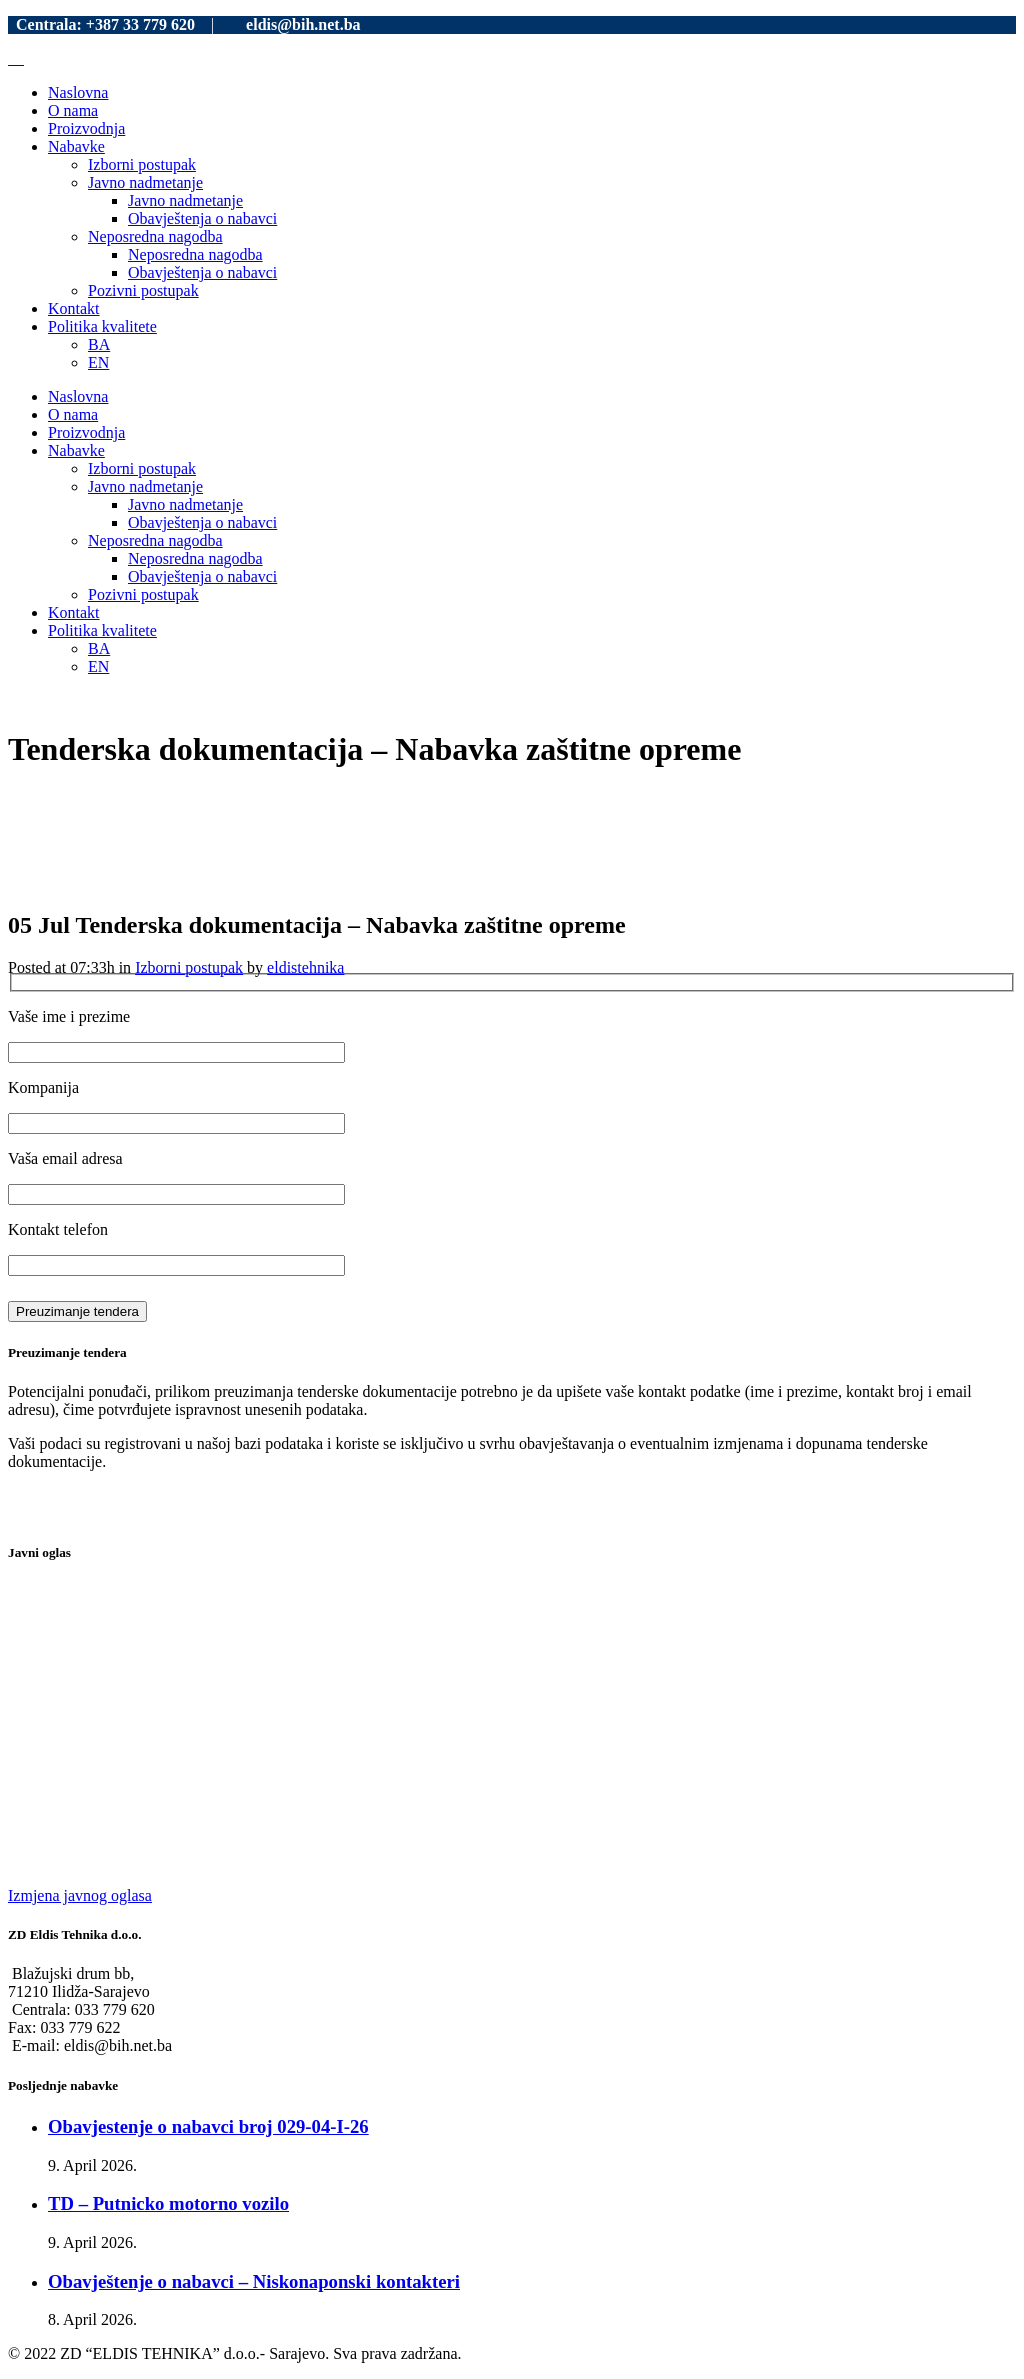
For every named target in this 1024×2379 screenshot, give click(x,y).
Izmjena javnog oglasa (80, 1895)
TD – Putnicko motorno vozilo (168, 2203)
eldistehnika (305, 967)
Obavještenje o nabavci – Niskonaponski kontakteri (254, 2281)
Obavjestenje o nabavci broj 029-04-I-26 (208, 2126)
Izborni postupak (189, 967)
